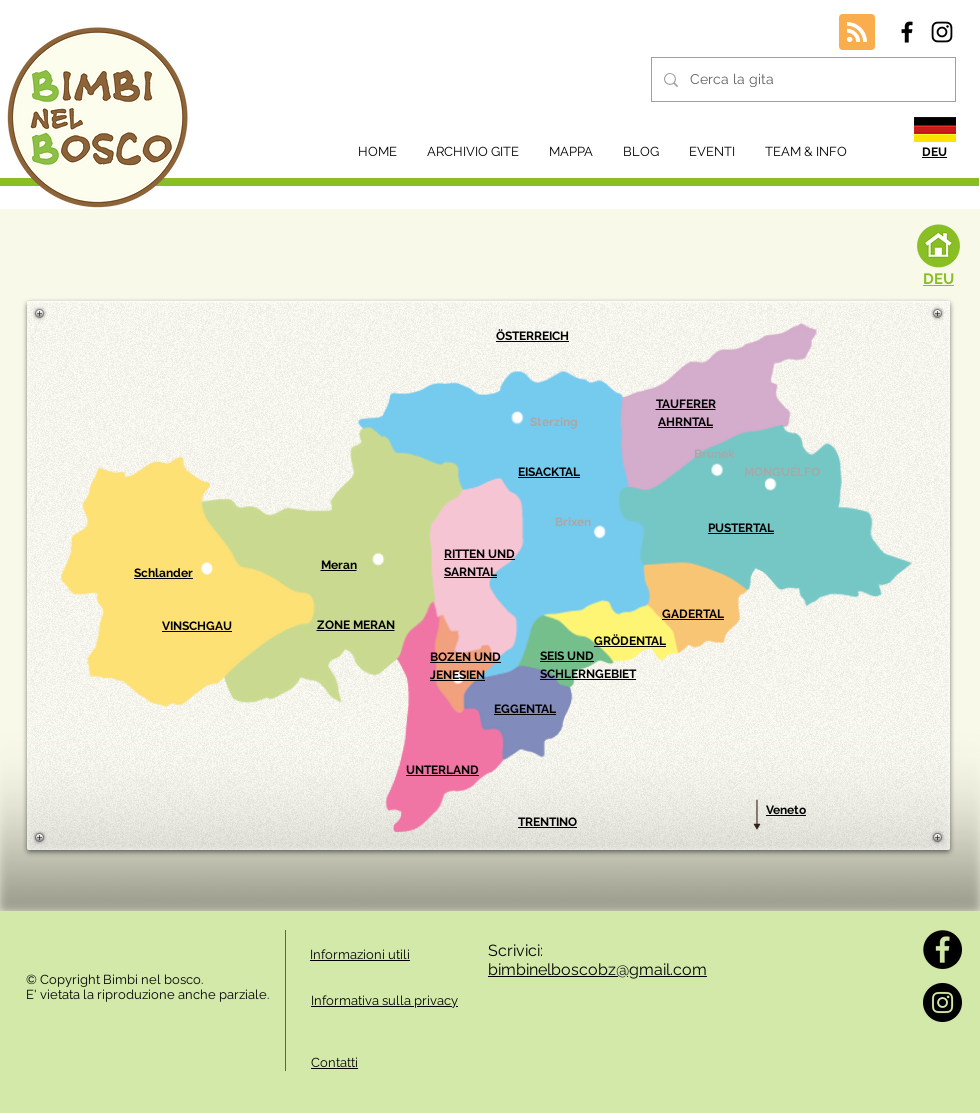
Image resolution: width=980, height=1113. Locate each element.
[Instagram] (942, 1002)
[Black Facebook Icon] (907, 32)
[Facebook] (942, 949)
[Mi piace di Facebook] (80, 940)
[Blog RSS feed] (857, 33)
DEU (938, 279)
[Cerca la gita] (801, 79)
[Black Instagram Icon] (942, 32)
